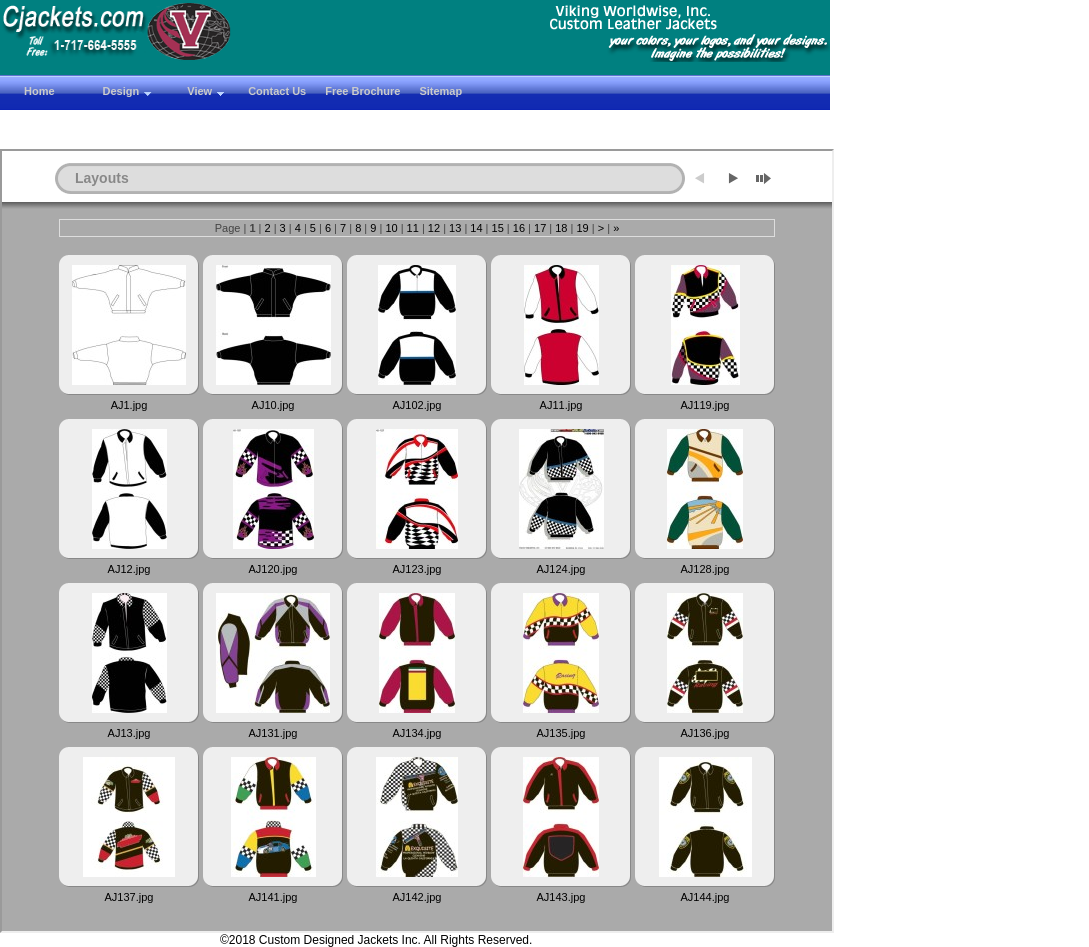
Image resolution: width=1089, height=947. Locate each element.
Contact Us (277, 91)
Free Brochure (362, 91)
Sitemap (440, 91)
